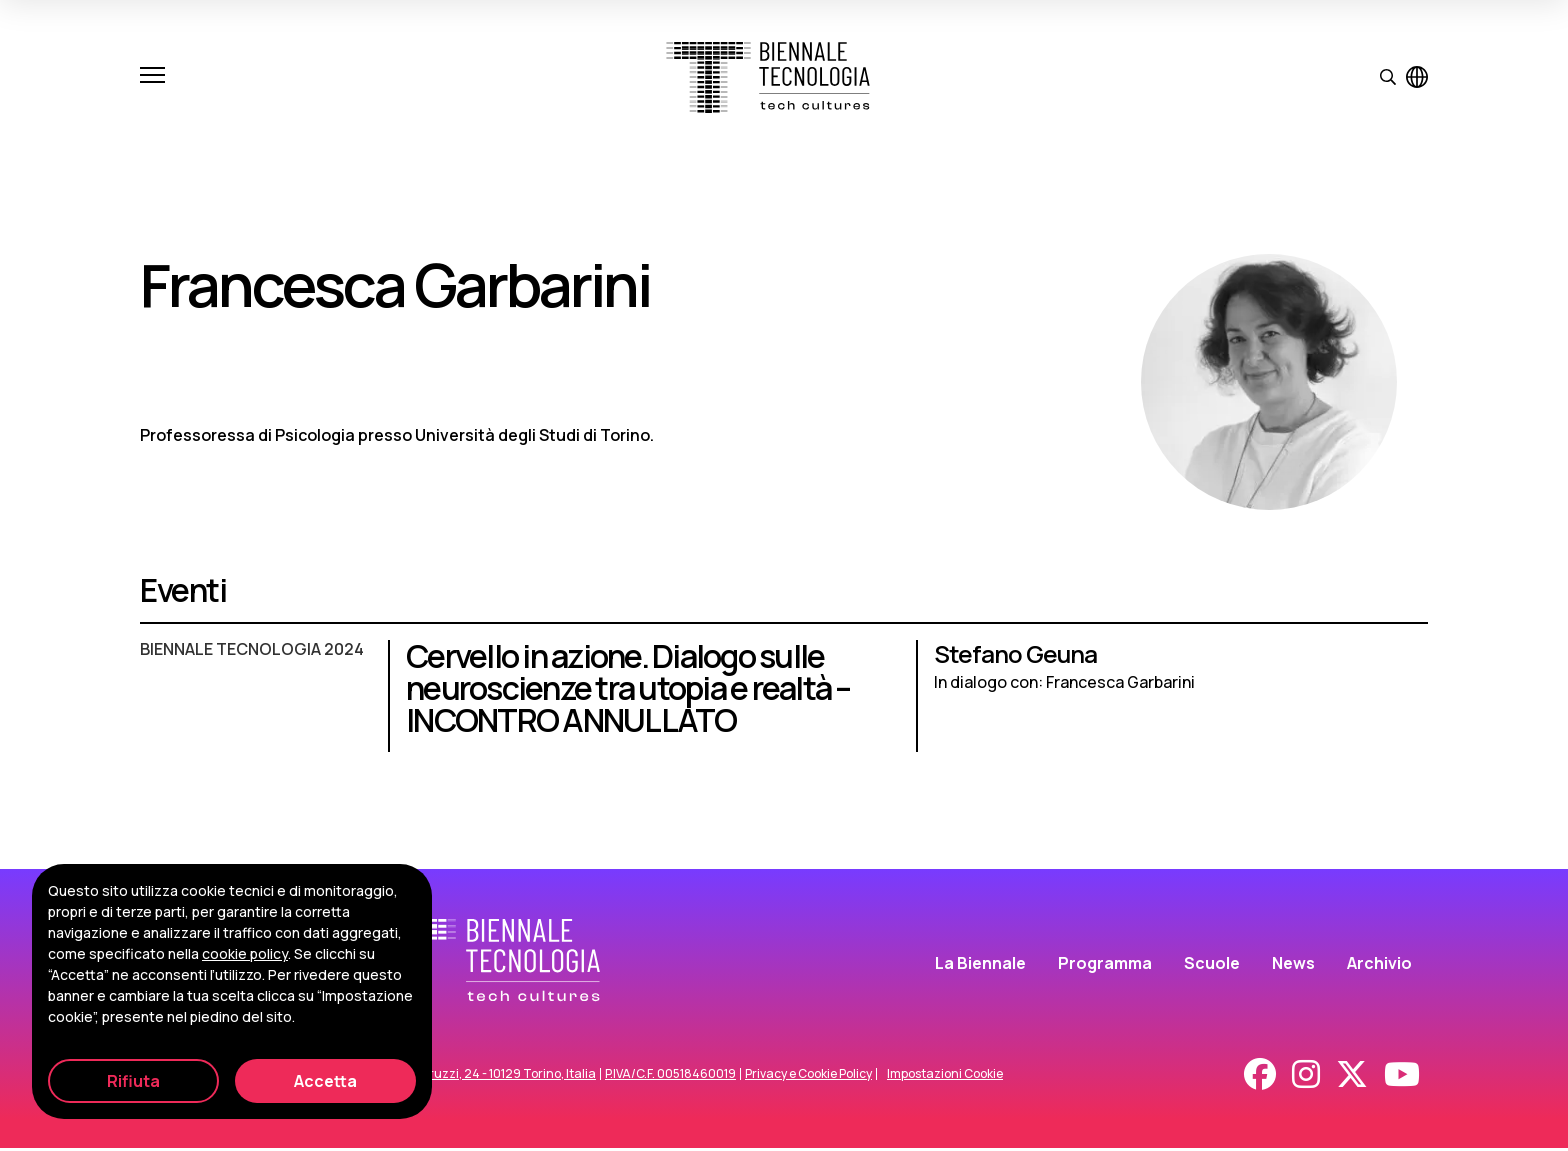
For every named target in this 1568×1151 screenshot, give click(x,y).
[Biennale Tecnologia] (768, 77)
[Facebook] (1260, 1077)
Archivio (1379, 965)
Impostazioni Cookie (945, 1077)
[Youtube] (1402, 1077)
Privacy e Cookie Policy (808, 1077)
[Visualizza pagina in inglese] (1417, 77)
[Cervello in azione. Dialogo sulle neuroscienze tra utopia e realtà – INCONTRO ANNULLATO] (784, 706)
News (1293, 965)
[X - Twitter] (1352, 1077)
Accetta (325, 1081)
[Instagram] (1306, 1077)
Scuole (1212, 965)
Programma (1105, 965)
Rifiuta (133, 1081)
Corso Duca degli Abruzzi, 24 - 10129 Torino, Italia (454, 1077)
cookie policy (245, 953)
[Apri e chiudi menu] (152, 77)
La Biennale (980, 965)
